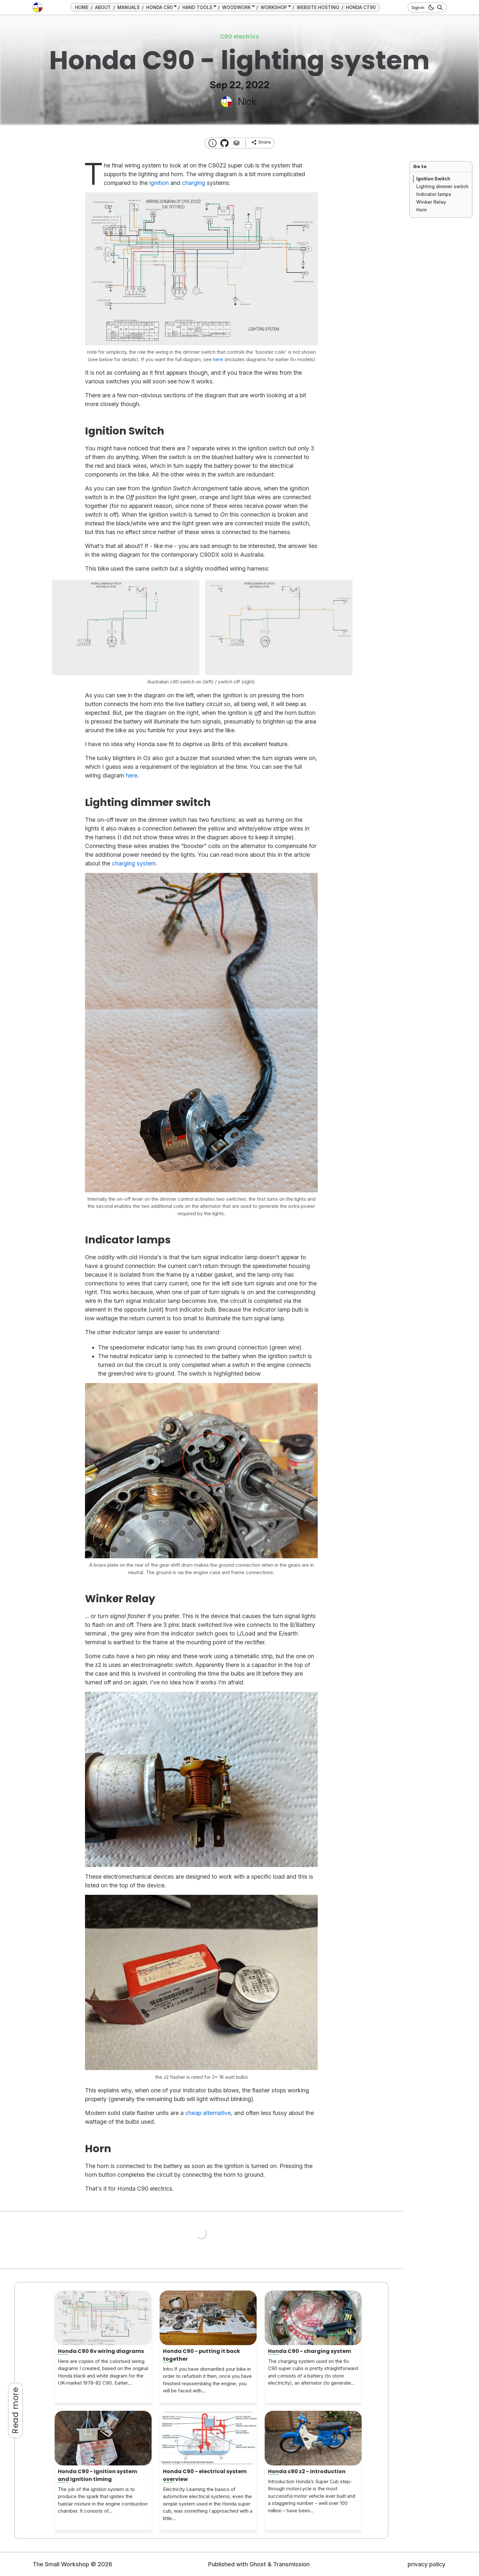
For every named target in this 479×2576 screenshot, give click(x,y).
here (131, 775)
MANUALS (128, 7)
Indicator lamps (433, 194)
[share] (261, 142)
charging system (134, 863)
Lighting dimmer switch (442, 186)
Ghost (258, 2564)
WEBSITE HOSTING (318, 7)
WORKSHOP (274, 7)
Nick (247, 101)
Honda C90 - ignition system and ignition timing (97, 2475)
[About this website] (212, 143)
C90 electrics (239, 36)
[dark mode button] (430, 7)
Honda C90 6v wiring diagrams (101, 2351)
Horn (421, 209)
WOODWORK (236, 7)
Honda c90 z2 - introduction (307, 2471)
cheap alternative (208, 2112)
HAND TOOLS (197, 7)
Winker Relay (431, 202)
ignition (159, 182)
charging (193, 182)
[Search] (438, 7)
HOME (82, 7)
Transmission (291, 2564)
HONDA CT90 (361, 7)
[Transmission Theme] (224, 143)
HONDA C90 (159, 7)
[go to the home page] (37, 7)
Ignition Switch (433, 178)
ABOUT (103, 7)
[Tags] (236, 143)
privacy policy (426, 2564)
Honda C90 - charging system (309, 2351)
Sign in (417, 7)
